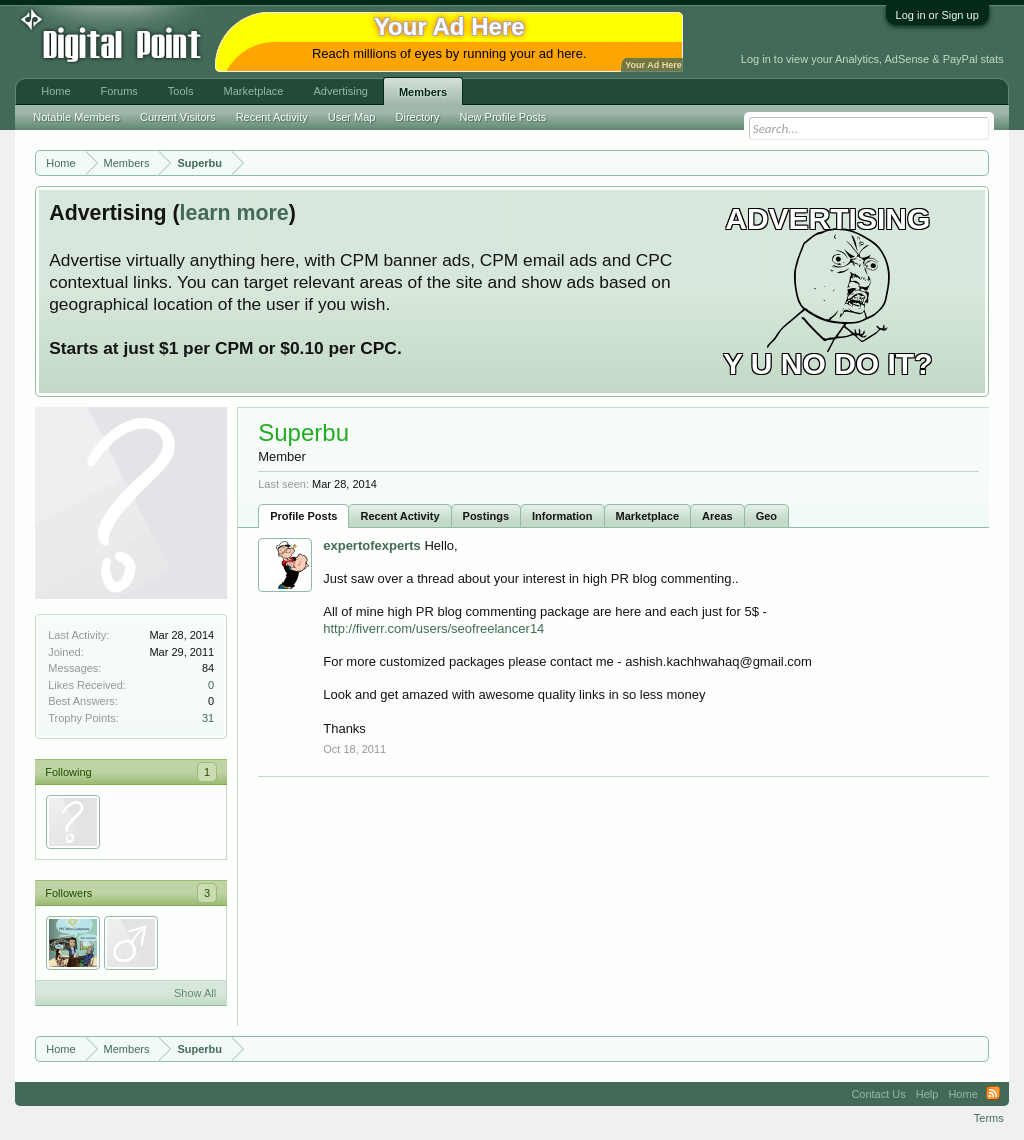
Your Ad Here (653, 65)
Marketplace (648, 516)
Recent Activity (399, 516)
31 (208, 718)
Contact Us (878, 1094)
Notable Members (76, 117)
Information (562, 516)
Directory (418, 117)
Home (55, 91)
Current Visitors (178, 117)
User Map (352, 117)
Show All (195, 993)
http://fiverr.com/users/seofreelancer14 (433, 628)
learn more (234, 213)
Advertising (340, 91)
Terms (989, 1118)
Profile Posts (303, 516)
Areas (717, 516)
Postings (486, 516)
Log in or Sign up (937, 15)
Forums (119, 91)
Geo (766, 516)
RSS (993, 1094)
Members (423, 92)
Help (927, 1094)
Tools (181, 91)
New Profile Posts (503, 117)
